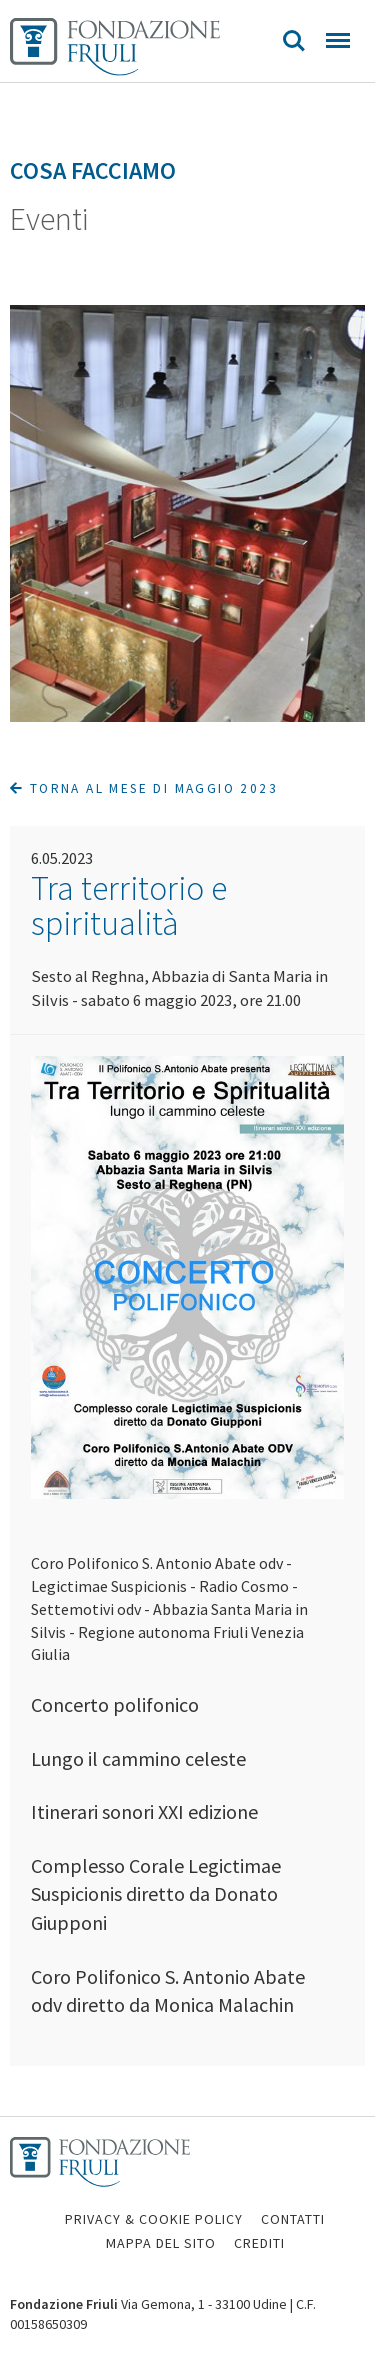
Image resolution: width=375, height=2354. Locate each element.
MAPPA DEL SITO (161, 2243)
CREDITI (259, 2243)
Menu (338, 40)
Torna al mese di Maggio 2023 (144, 788)
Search (294, 41)
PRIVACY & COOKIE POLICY (154, 2219)
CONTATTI (293, 2219)
